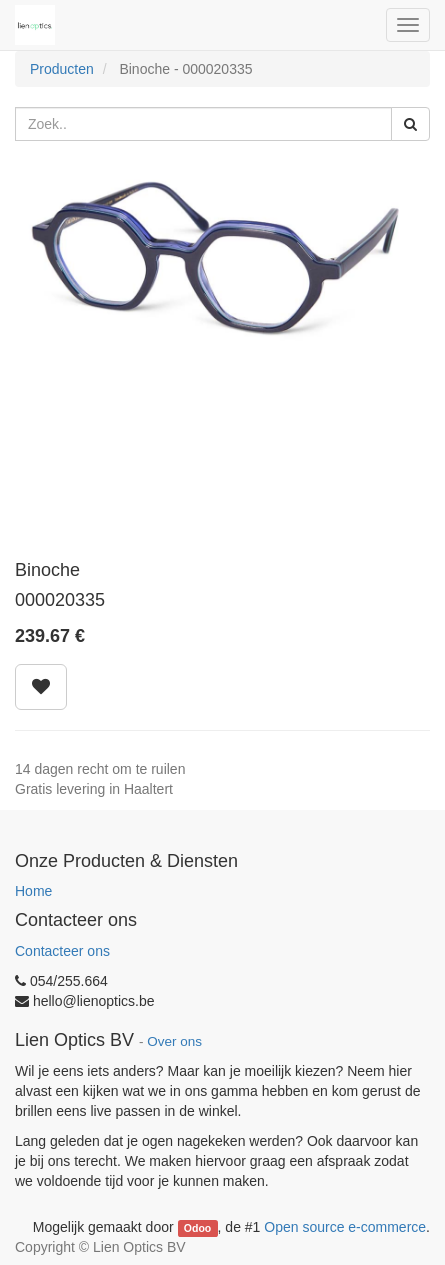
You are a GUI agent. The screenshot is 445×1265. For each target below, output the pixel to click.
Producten (62, 69)
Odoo (197, 1228)
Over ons (174, 1041)
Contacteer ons (62, 951)
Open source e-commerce (345, 1227)
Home (33, 891)
